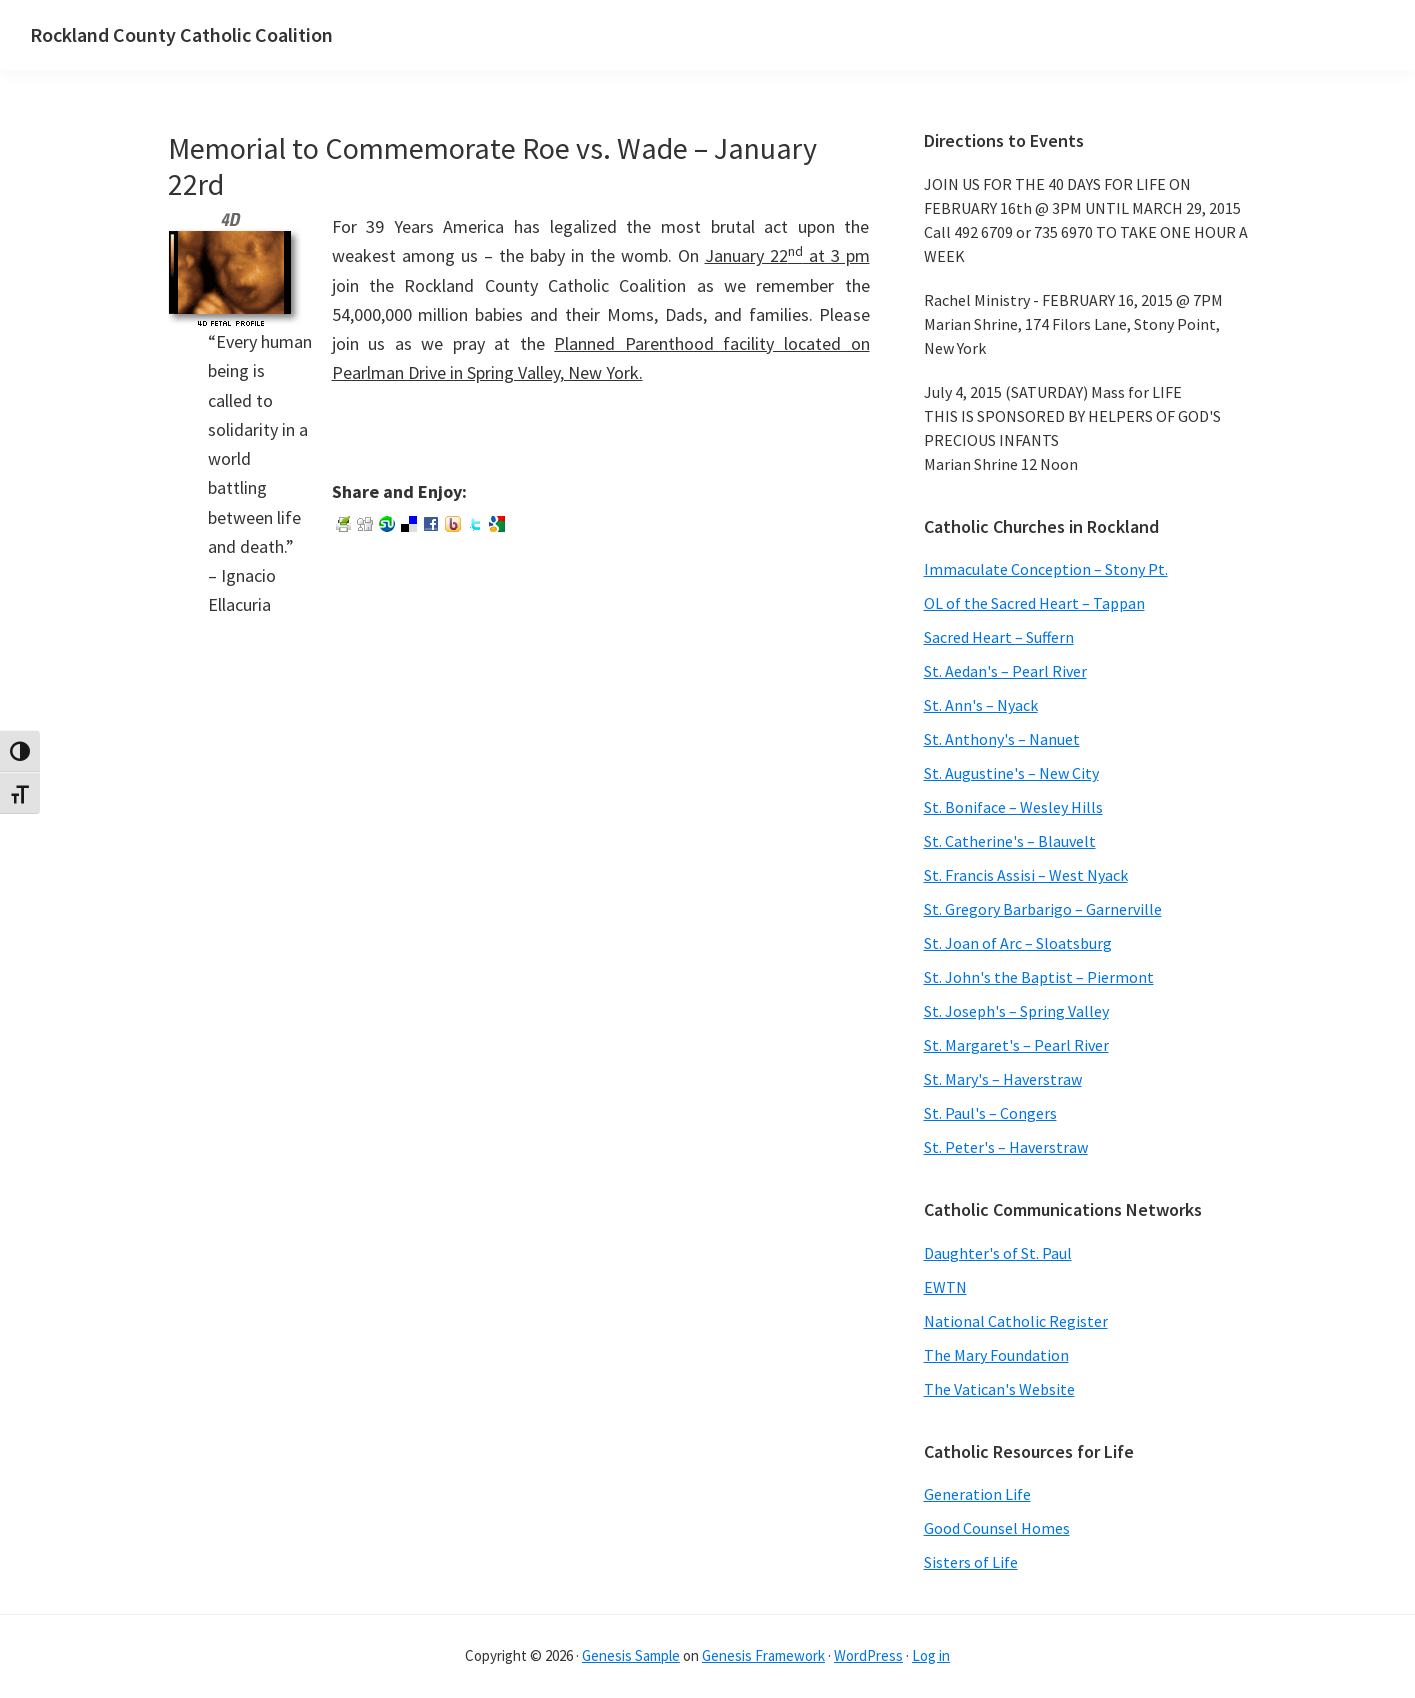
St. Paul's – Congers (990, 1113)
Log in (931, 1655)
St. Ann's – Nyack (981, 705)
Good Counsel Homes (997, 1528)
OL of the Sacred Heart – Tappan (1034, 603)
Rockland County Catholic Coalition (181, 34)
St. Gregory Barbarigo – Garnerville (1043, 909)
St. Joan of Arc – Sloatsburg (1018, 943)
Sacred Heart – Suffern (999, 637)
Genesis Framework (763, 1655)
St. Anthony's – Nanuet (1002, 739)
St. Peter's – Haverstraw (1006, 1147)
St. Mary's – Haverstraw (1003, 1079)
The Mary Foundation (996, 1355)
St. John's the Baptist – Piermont (1039, 977)
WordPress (868, 1655)
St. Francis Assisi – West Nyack (1026, 875)
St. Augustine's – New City (1011, 773)
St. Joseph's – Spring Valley (1016, 1011)
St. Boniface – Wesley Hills (1013, 807)
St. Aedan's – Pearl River (1005, 671)
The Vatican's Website (999, 1389)
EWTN (945, 1287)
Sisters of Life (971, 1562)
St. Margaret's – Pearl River (1016, 1045)
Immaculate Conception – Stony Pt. (1046, 569)
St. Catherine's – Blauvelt (1010, 841)
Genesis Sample (631, 1655)
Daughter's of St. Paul (998, 1253)
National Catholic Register (1016, 1321)
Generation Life (977, 1494)
